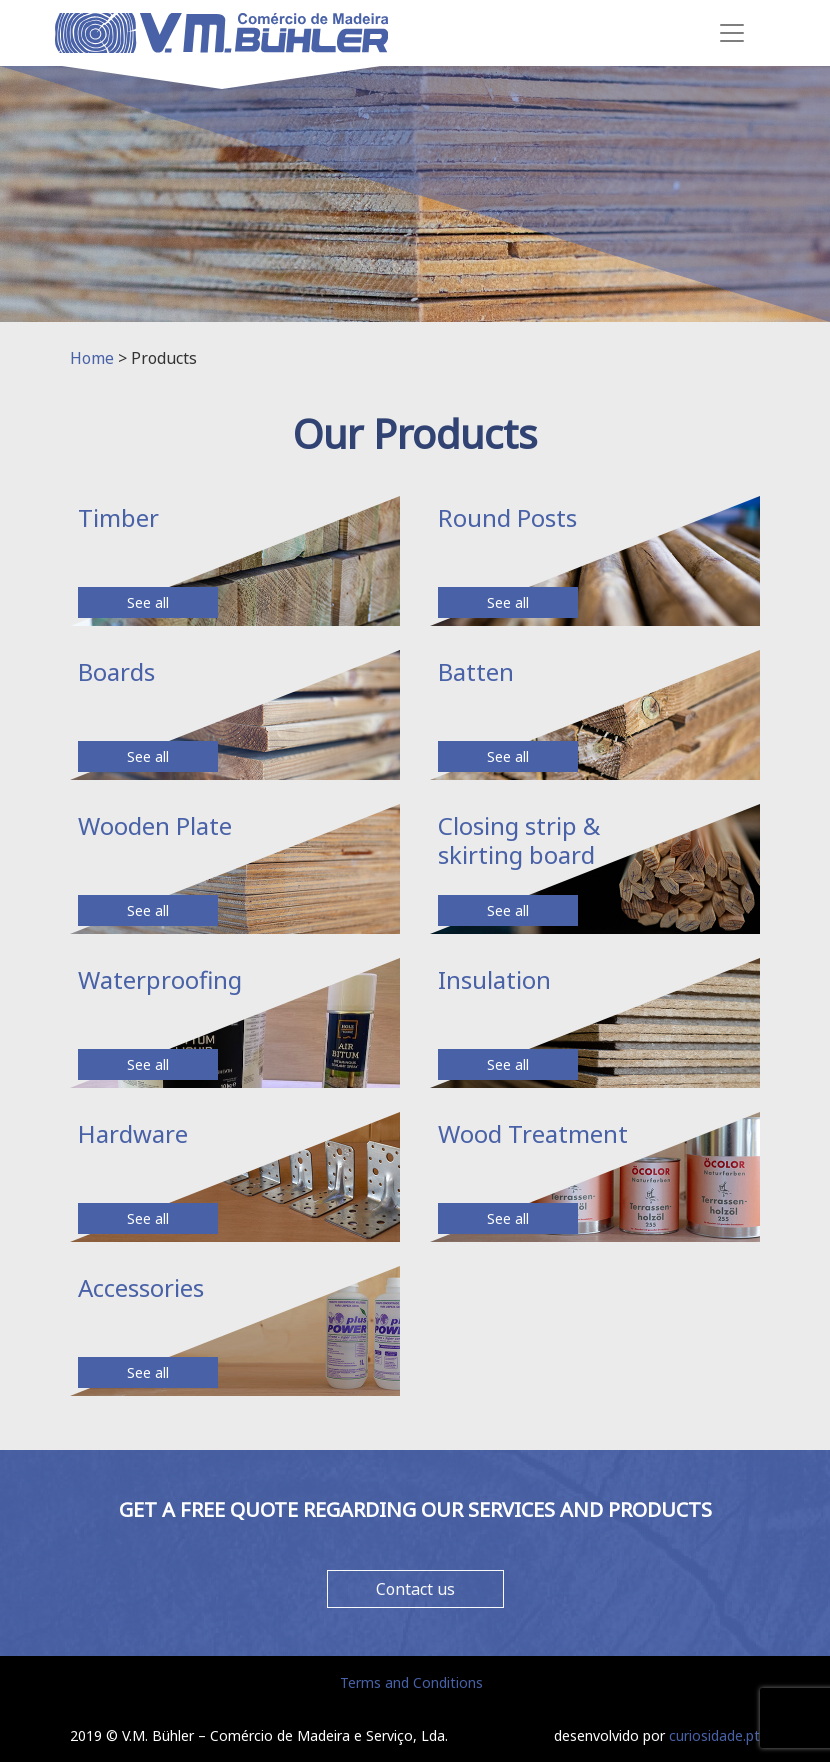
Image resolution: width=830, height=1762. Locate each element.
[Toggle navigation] (732, 33)
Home (92, 358)
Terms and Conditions (411, 1682)
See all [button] (148, 602)
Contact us (415, 1589)
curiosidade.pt (714, 1735)
